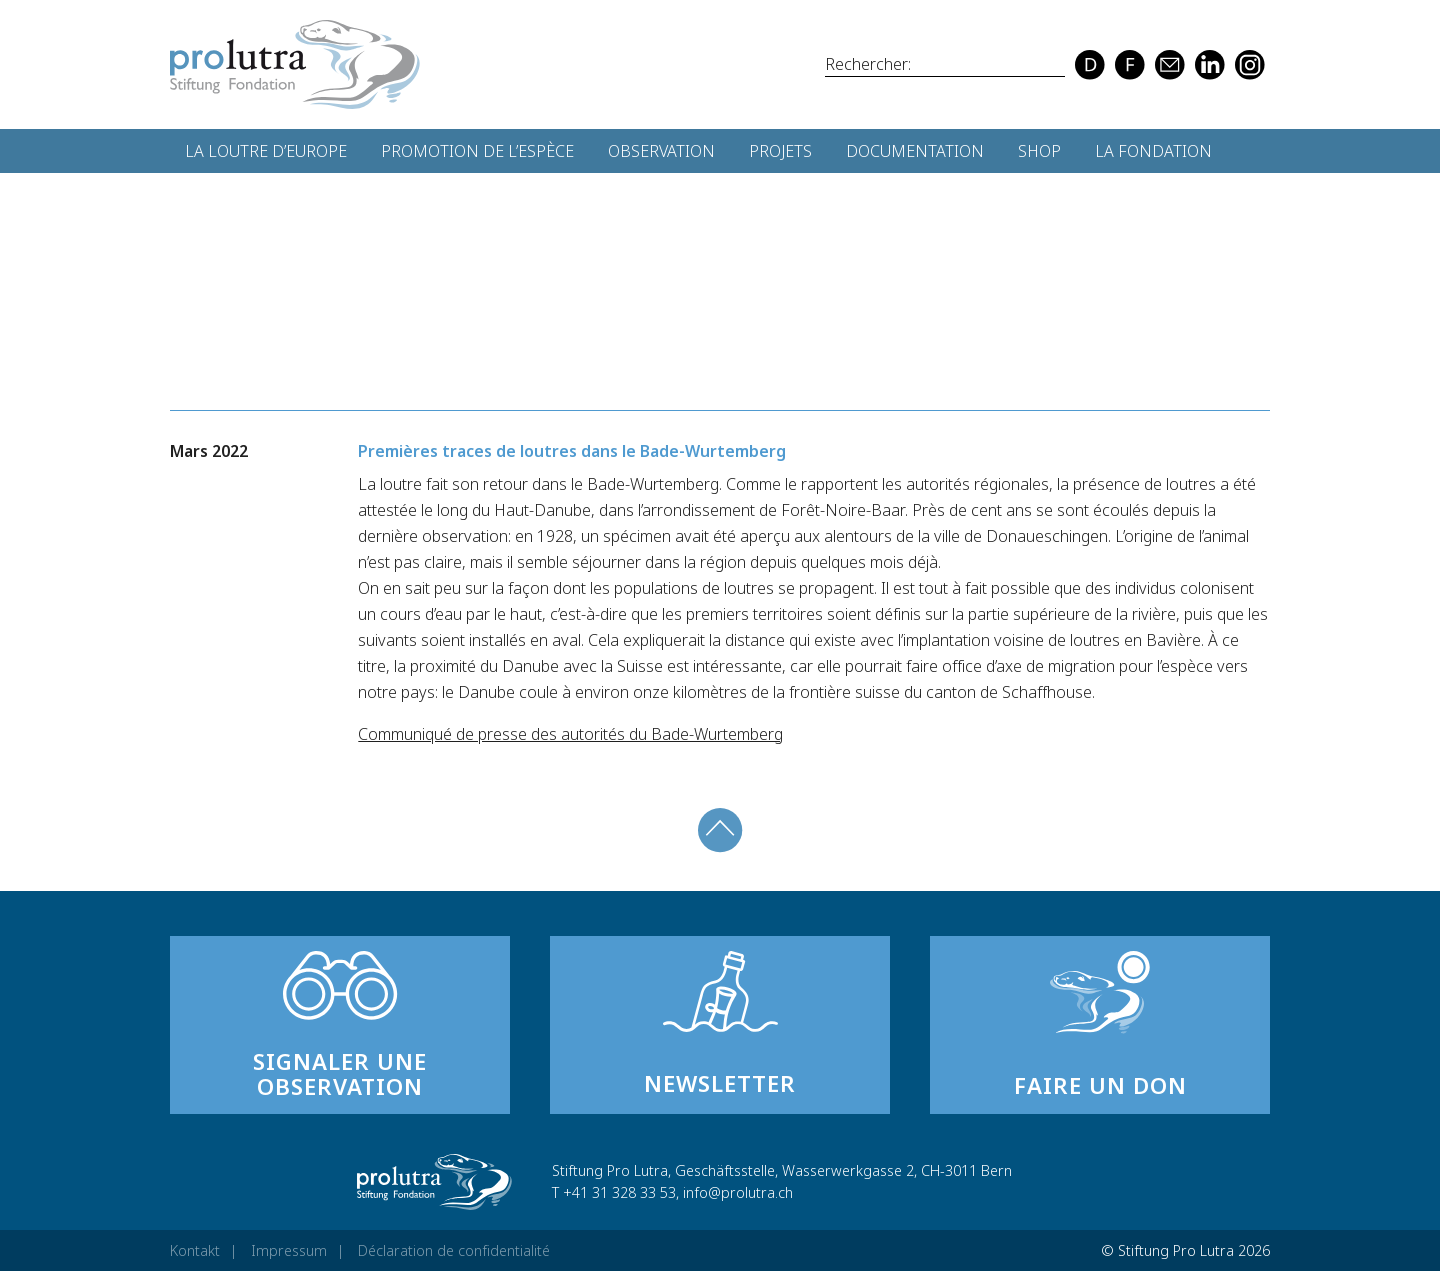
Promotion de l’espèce (477, 151)
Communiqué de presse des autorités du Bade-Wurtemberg (570, 734)
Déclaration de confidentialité (454, 1250)
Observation (661, 151)
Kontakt (195, 1250)
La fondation (1153, 151)
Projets (780, 151)
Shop (1039, 151)
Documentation (915, 151)
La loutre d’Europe (266, 151)
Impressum (289, 1250)
